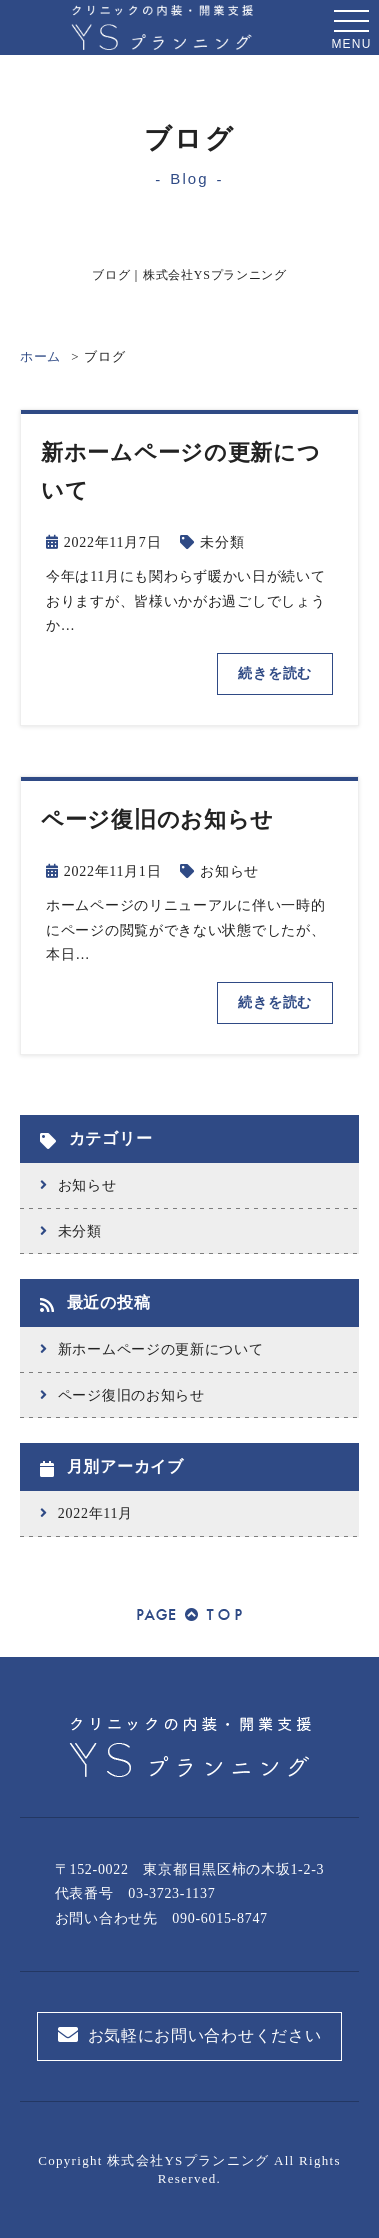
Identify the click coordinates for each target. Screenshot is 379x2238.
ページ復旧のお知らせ (131, 1395)
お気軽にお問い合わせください (190, 2035)
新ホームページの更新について (161, 1349)
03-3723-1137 (171, 1893)
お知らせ (229, 871)
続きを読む (275, 673)
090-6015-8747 (219, 1918)
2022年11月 (95, 1513)
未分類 (222, 542)
